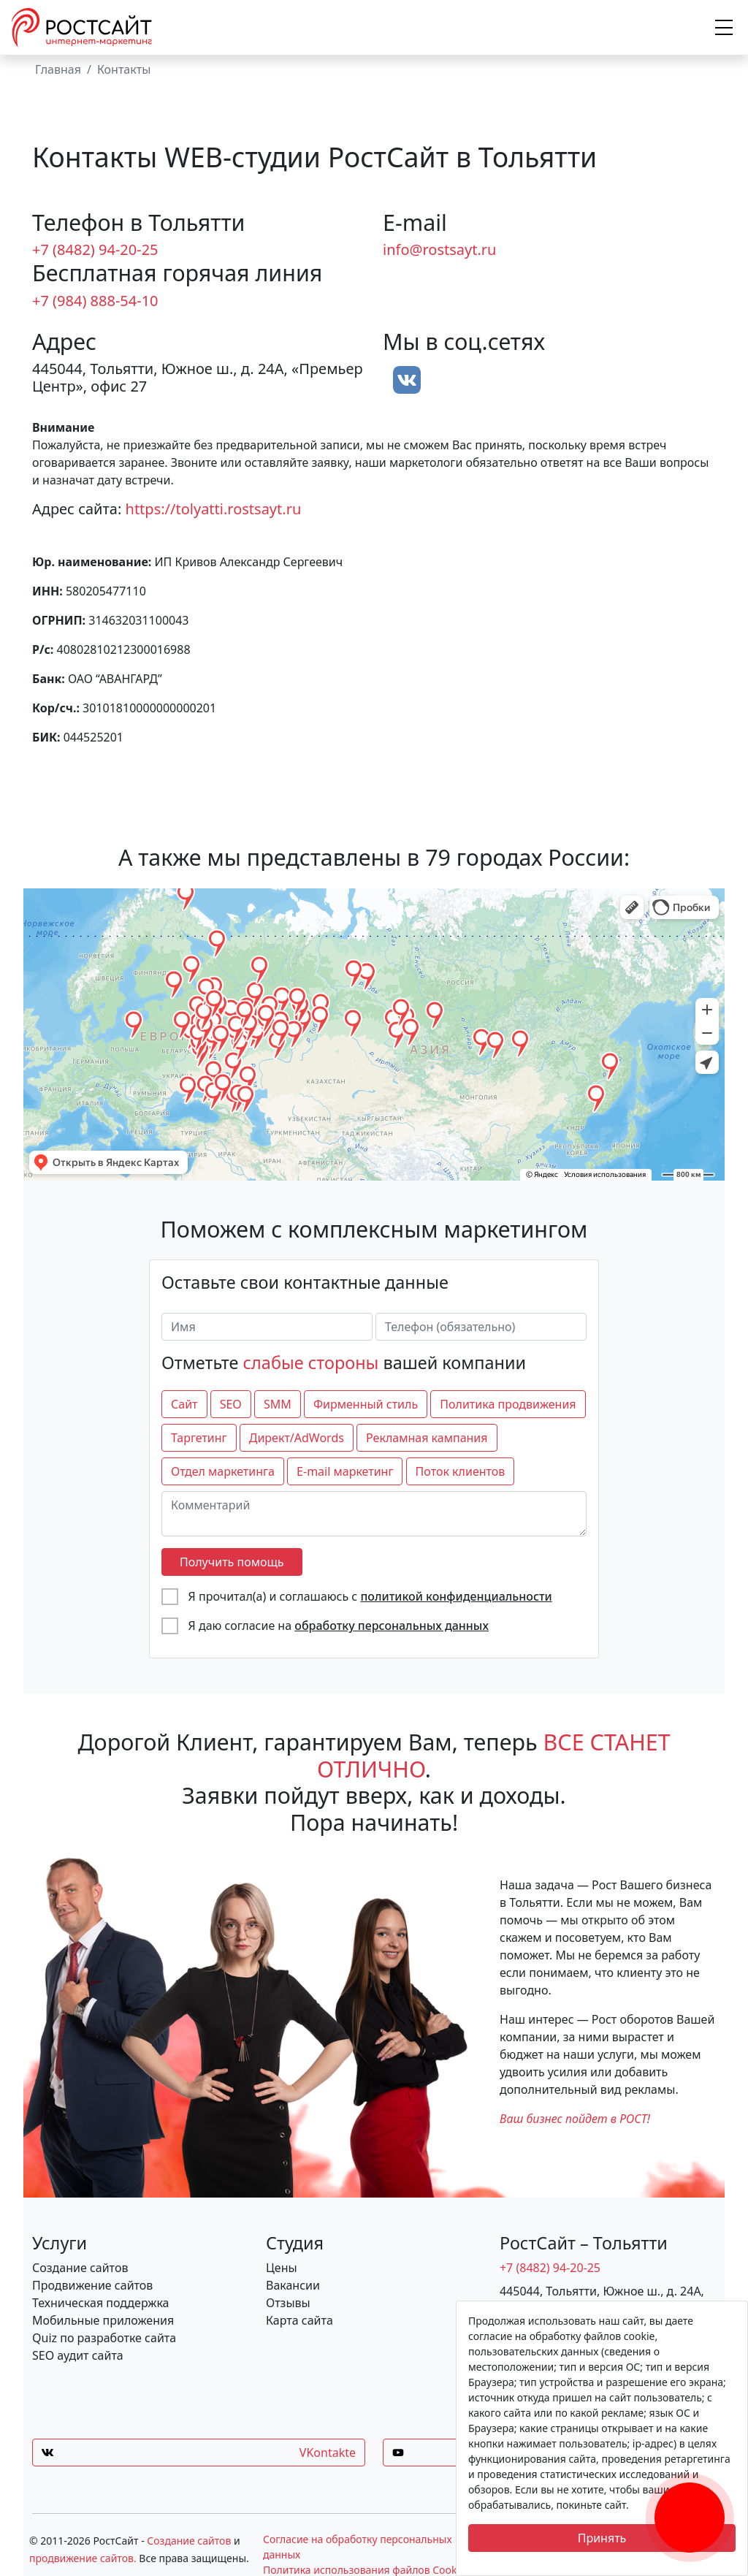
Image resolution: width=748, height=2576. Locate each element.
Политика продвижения (508, 1404)
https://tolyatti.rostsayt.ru (214, 509)
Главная (58, 69)
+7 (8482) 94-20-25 (95, 249)
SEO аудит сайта (77, 2355)
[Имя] (267, 1327)
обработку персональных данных (391, 1625)
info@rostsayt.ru (439, 249)
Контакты (123, 69)
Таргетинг (199, 1438)
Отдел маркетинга (223, 1471)
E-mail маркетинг (345, 1471)
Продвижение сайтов (92, 2285)
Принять (602, 2538)
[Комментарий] (374, 1513)
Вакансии (293, 2285)
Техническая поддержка (100, 2303)
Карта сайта (299, 2320)
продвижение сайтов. (83, 2558)
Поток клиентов (460, 1471)
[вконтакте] (407, 380)
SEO (231, 1404)
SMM (277, 1404)
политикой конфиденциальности (456, 1596)
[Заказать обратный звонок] (689, 2500)
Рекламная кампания (426, 1438)
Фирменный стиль (365, 1404)
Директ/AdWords (296, 1438)
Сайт (184, 1404)
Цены (281, 2268)
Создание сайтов (80, 2268)
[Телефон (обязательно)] (481, 1327)
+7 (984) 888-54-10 (95, 300)
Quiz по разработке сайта (104, 2338)
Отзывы (288, 2303)
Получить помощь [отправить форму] (232, 1562)
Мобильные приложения (103, 2320)
